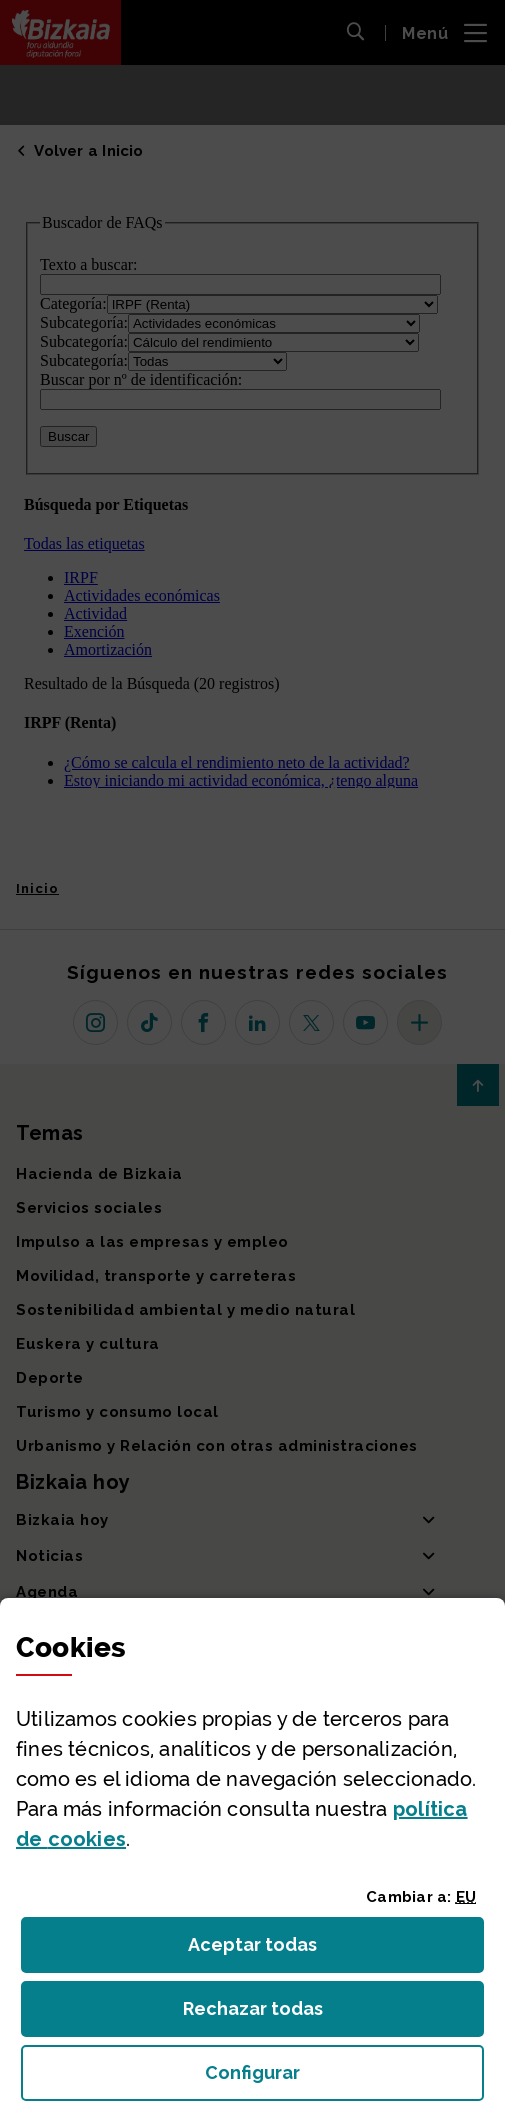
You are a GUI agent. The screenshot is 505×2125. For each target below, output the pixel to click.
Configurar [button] (344, 2078)
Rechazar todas (268, 2014)
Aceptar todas (270, 1950)
